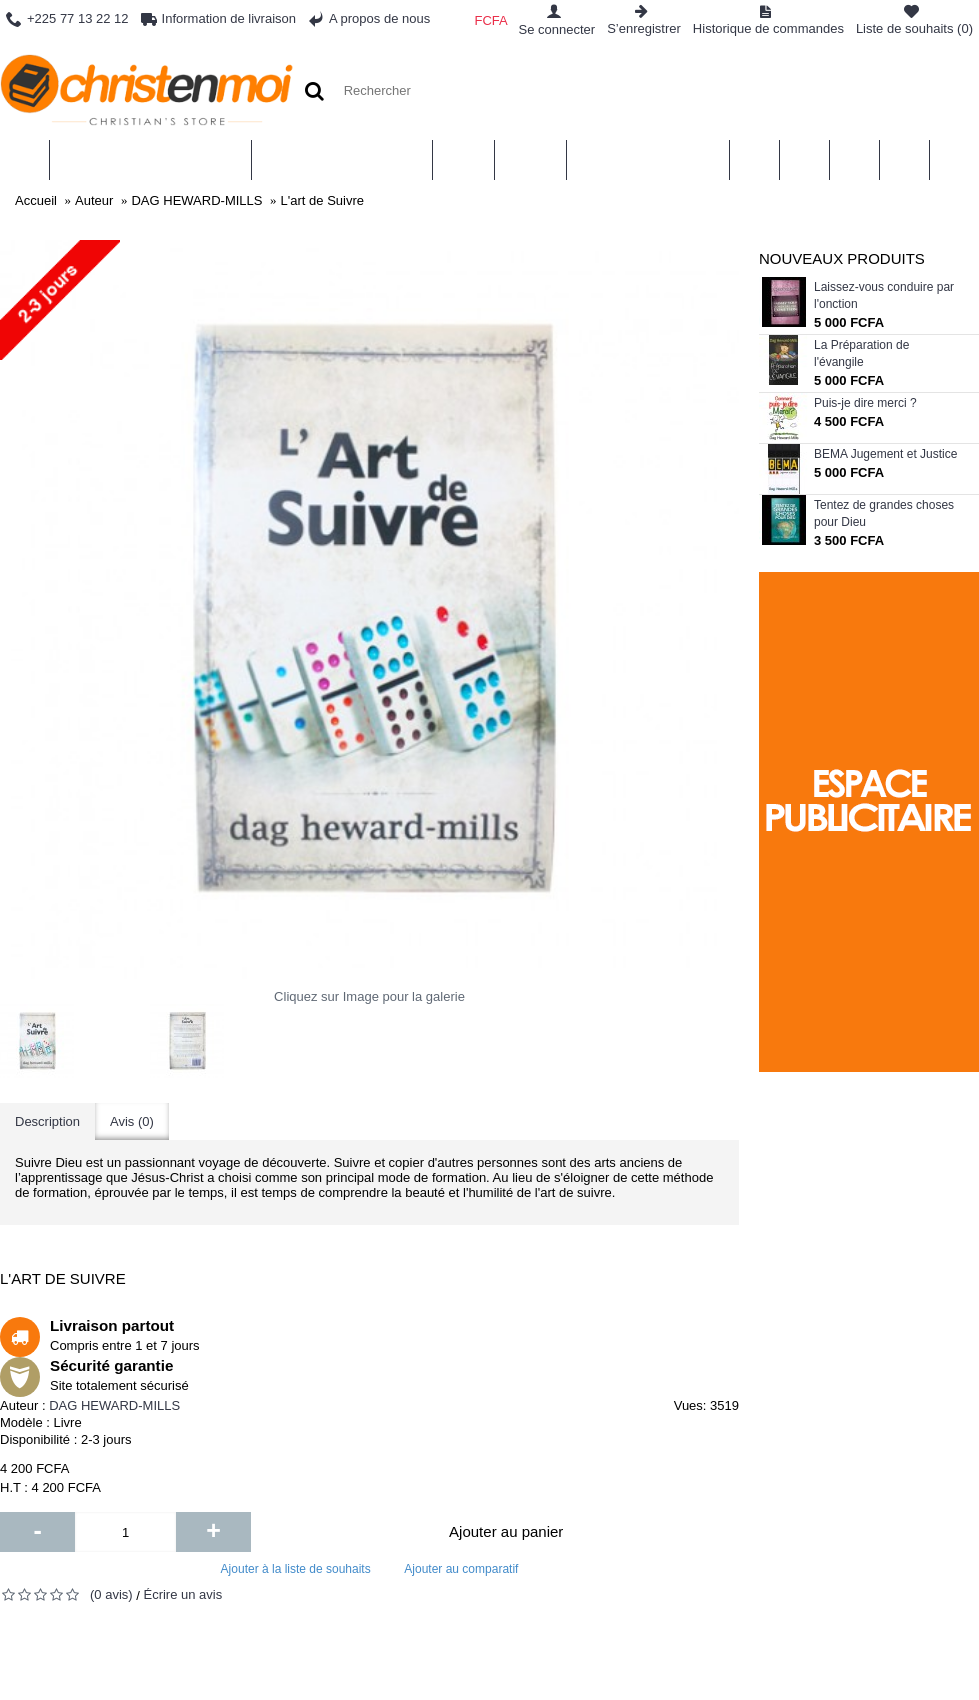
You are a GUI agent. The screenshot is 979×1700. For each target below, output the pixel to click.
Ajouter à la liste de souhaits (296, 1569)
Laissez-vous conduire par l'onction (884, 295)
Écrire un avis (182, 1594)
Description (47, 1121)
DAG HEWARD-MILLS (114, 1405)
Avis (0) (132, 1121)
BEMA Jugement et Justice (885, 454)
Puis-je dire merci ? (865, 403)
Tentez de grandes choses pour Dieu (884, 513)
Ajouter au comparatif (461, 1569)
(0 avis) (111, 1594)
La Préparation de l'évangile (861, 353)
